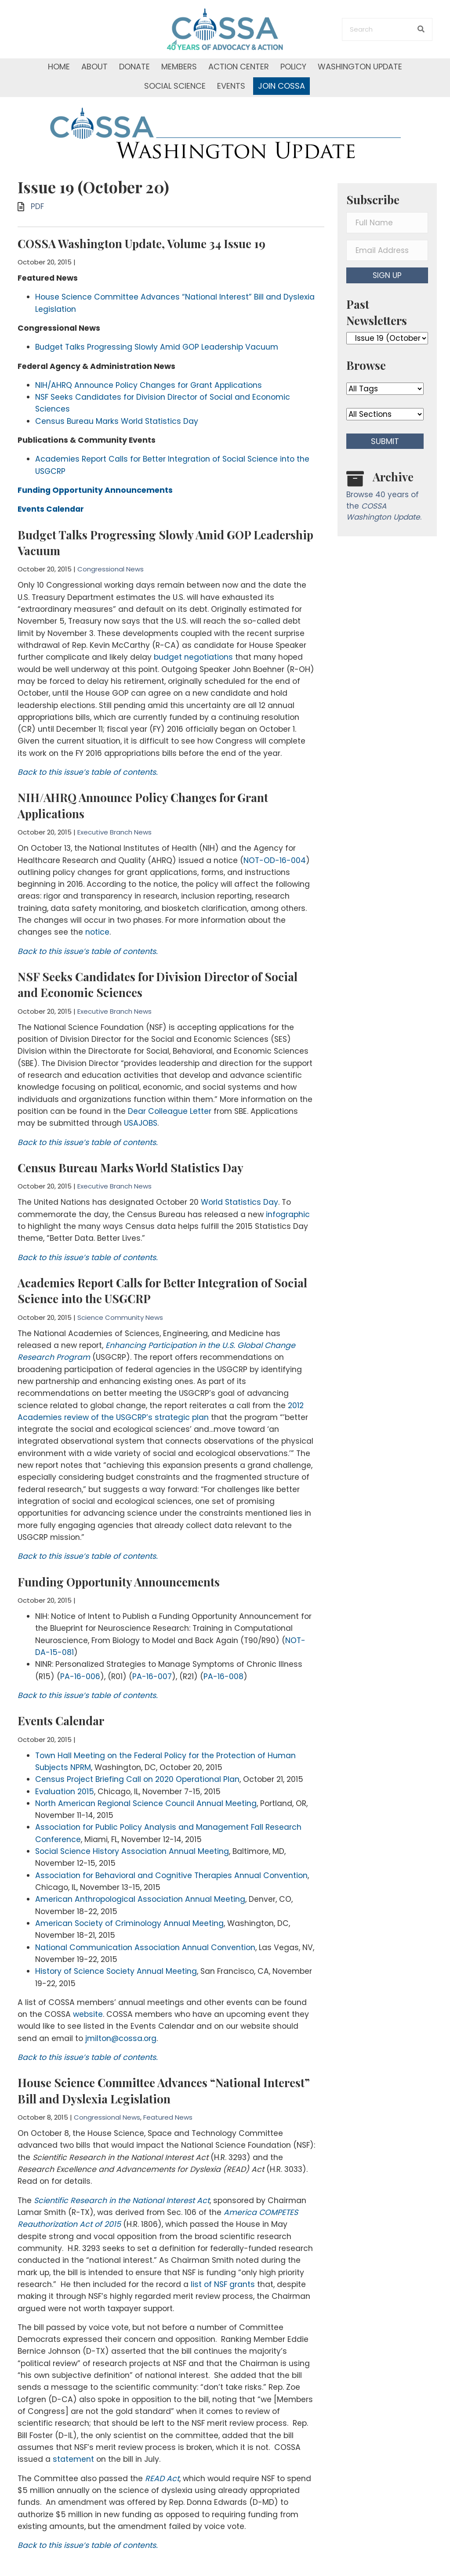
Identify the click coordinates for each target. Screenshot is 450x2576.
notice (96, 901)
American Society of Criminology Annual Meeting (128, 1836)
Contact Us (39, 2538)
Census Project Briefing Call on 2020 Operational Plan (136, 1701)
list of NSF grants (147, 2179)
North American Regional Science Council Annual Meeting (145, 1724)
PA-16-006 (78, 1602)
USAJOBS (120, 1084)
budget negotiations (192, 640)
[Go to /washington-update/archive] (387, 498)
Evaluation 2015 (64, 1713)
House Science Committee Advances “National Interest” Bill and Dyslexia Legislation (164, 1995)
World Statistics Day (238, 1162)
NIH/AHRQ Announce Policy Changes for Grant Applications (146, 380)
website (75, 1921)
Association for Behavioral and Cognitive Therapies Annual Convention (170, 1791)
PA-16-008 (219, 1602)
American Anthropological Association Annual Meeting (138, 1813)
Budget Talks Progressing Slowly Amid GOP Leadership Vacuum (155, 343)
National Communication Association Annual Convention (144, 1858)
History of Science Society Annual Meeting (115, 1880)
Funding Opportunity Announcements (119, 1511)
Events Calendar (61, 1645)
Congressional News (110, 557)
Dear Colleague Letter (168, 1073)
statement (38, 2343)
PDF (37, 206)
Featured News (167, 2022)
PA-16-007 (149, 1602)
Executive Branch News (114, 807)
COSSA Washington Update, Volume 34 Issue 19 (141, 243)
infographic (286, 1173)
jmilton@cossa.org (120, 1944)
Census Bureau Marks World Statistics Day (115, 413)
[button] (387, 275)
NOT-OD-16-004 (271, 834)
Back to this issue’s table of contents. (86, 748)
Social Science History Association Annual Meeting (130, 1768)
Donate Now (253, 2502)
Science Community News (120, 1273)
